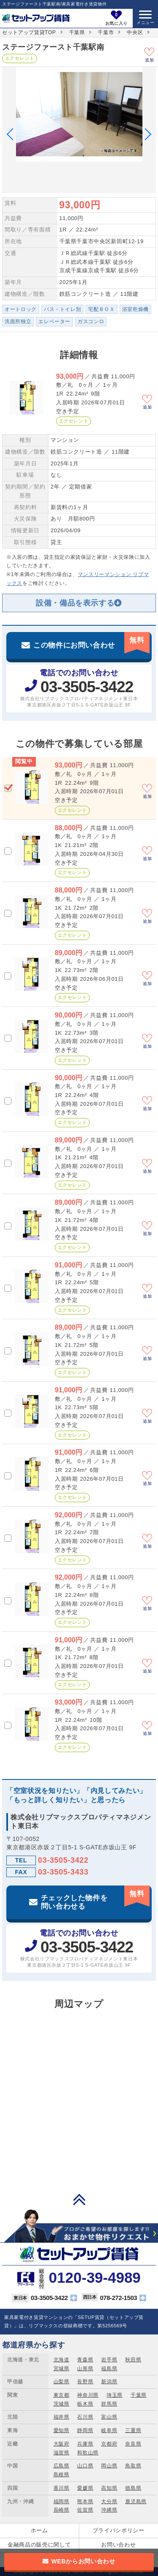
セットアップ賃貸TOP (29, 32)
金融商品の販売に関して (39, 2544)
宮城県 (62, 2369)
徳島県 (133, 2488)
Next (145, 134)
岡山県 (109, 2466)
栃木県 (85, 2404)
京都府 (109, 2444)
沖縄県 (109, 2510)
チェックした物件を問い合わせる (95, 1898)
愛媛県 (85, 2488)
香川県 (62, 2488)
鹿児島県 (136, 2501)
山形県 (85, 2369)
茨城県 (62, 2404)
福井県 (62, 2417)
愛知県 (62, 2430)
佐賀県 (85, 2510)
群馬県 (109, 2404)
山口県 (85, 2466)
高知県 (109, 2488)
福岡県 (62, 2501)
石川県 (85, 2417)
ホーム (39, 2530)
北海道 (62, 2360)
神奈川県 (88, 2395)
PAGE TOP (79, 2199)
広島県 (62, 2466)
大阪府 (62, 2444)
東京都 (62, 2395)
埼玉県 (115, 2395)
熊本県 (85, 2501)
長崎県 (62, 2510)
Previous (13, 134)
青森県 (85, 2360)
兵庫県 (85, 2444)
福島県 (109, 2369)
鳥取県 (133, 2466)
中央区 (135, 32)
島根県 (62, 2475)
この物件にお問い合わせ (91, 640)
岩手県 (109, 2360)
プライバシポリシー (119, 2530)
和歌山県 (88, 2453)
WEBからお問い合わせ (83, 2561)
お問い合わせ (118, 2544)
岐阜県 (109, 2430)
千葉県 (77, 32)
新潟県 (109, 2382)
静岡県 (85, 2430)
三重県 (133, 2430)
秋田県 (133, 2360)
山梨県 (62, 2382)
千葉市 (106, 32)
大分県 (109, 2501)
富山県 (109, 2417)
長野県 (85, 2382)
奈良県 (133, 2444)
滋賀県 (62, 2453)
